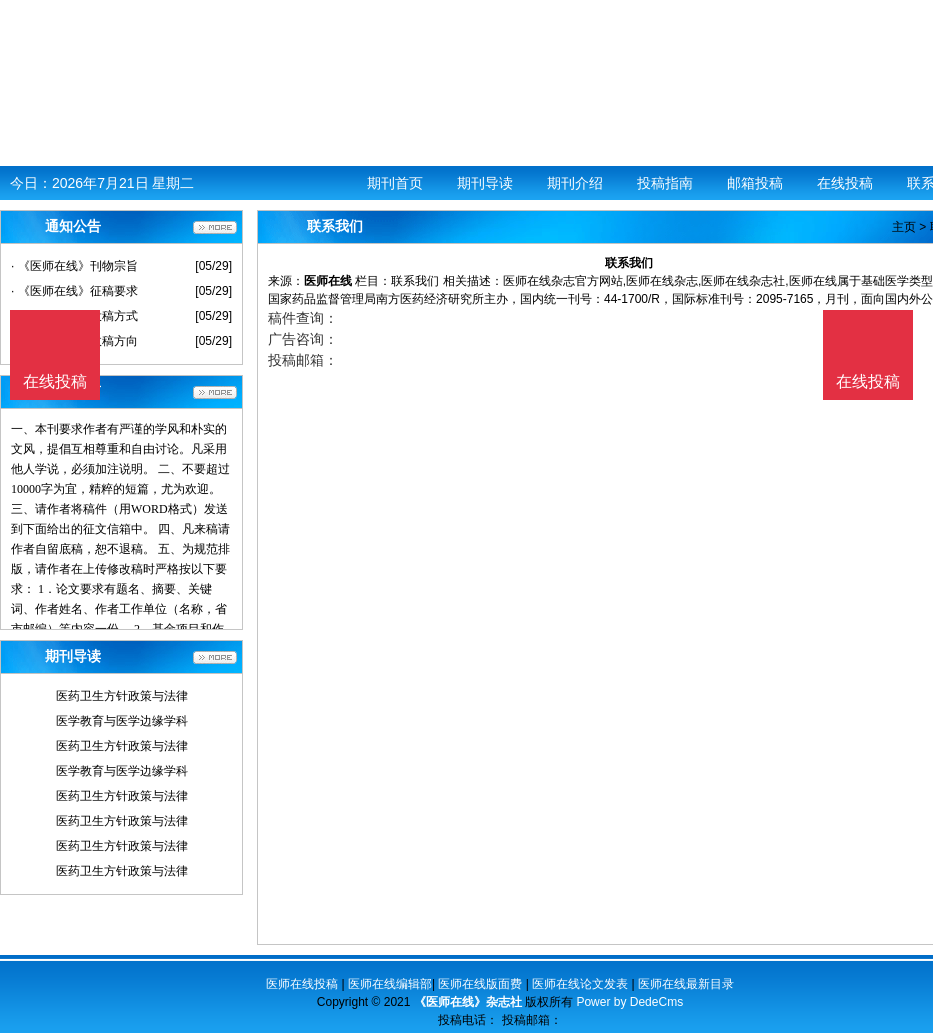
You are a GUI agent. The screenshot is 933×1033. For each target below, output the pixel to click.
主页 (904, 227)
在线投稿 (845, 183)
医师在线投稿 (302, 984)
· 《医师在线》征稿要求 (74, 291)
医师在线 (328, 281)
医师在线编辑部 (390, 984)
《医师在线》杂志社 (468, 1002)
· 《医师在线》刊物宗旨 (74, 266)
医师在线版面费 (480, 984)
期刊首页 (395, 183)
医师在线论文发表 (580, 984)
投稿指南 (665, 183)
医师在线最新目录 (686, 984)
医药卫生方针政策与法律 (122, 696)
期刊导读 (485, 183)
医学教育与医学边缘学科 (122, 721)
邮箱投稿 (755, 183)
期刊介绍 (575, 183)
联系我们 (415, 281)
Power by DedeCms (629, 1002)
